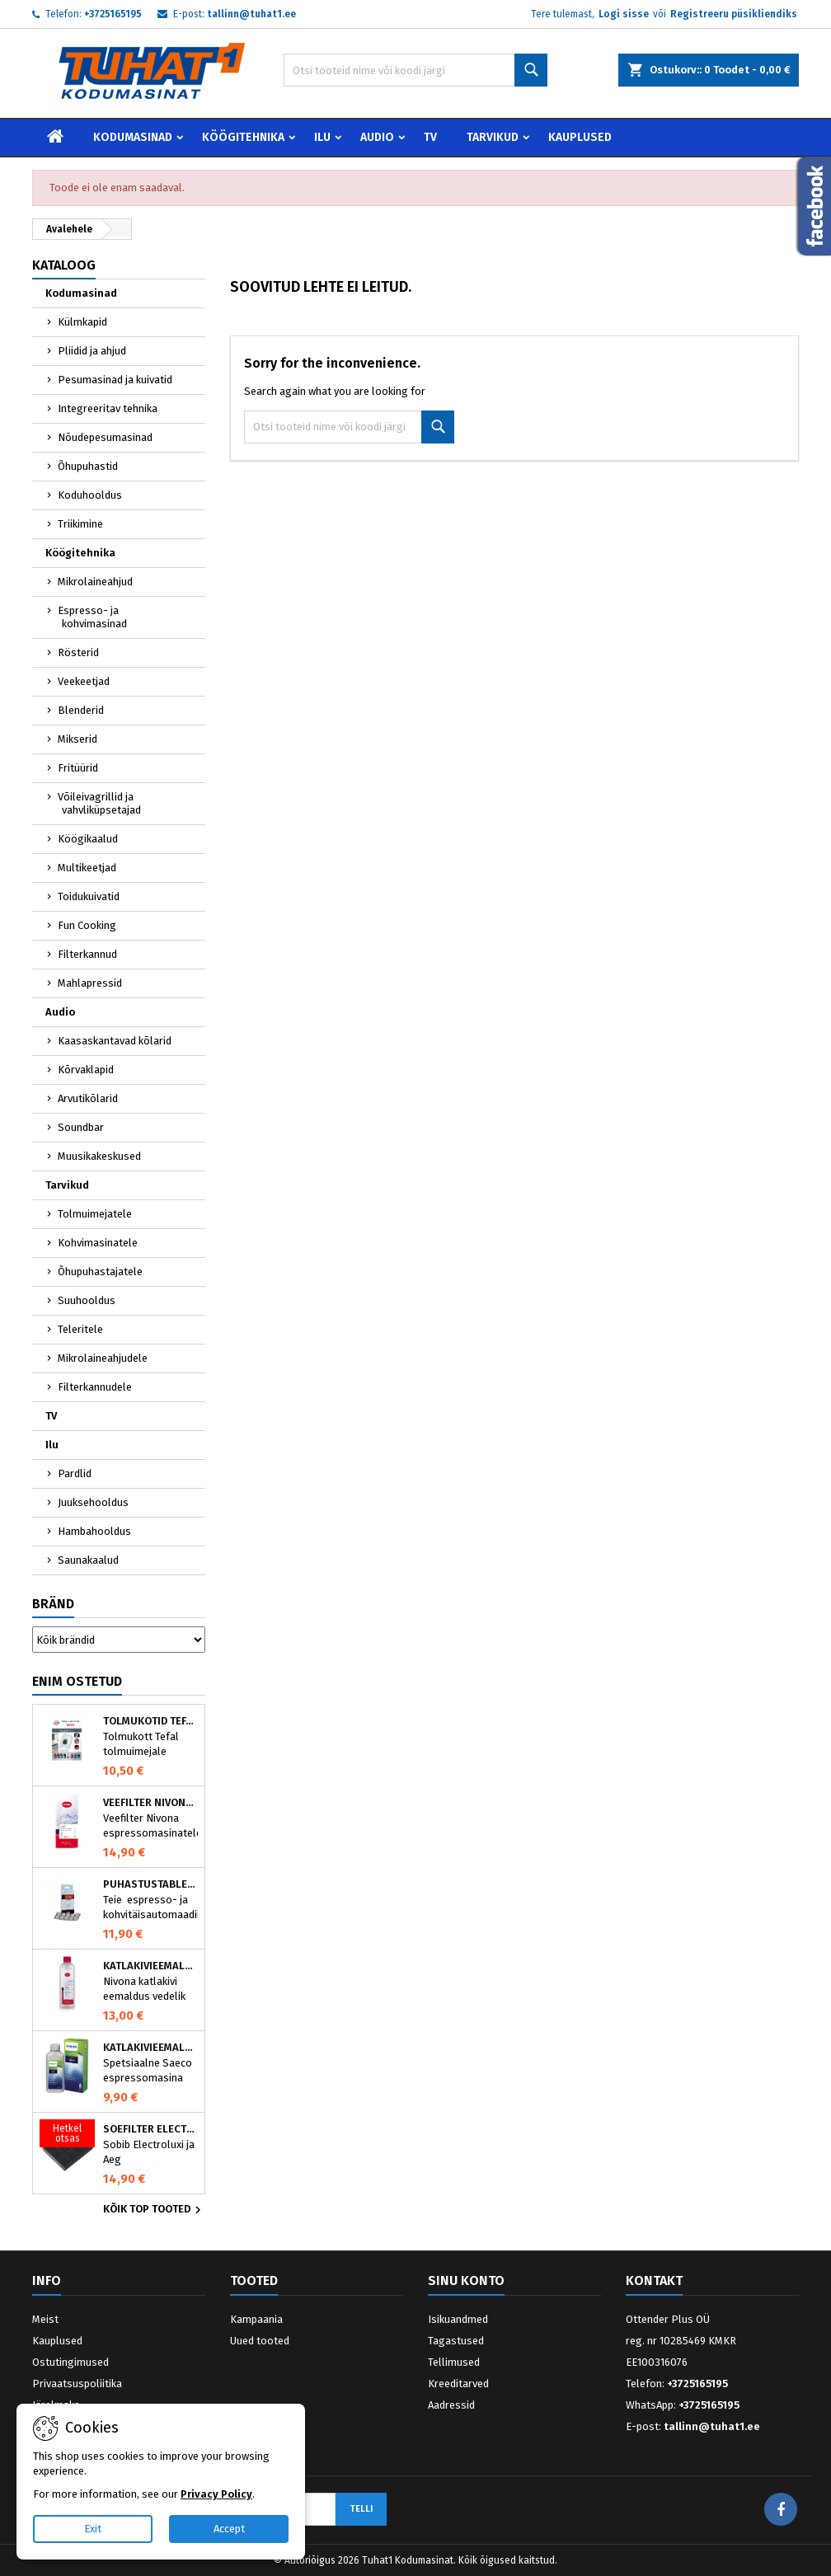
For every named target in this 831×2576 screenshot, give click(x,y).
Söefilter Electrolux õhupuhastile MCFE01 (150, 2129)
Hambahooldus (94, 1531)
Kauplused (580, 137)
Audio (377, 137)
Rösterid (78, 652)
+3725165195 (113, 14)
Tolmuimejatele (95, 1214)
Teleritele (80, 1329)
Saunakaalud (88, 1560)
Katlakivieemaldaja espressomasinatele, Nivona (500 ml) (150, 1966)
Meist (45, 2319)
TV (430, 137)
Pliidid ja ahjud (92, 351)
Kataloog (64, 265)
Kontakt (654, 2280)
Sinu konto (466, 2280)
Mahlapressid (90, 983)
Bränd (53, 1604)
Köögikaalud (88, 839)
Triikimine (80, 524)
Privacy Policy (216, 2494)
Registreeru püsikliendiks (733, 14)
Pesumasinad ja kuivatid (115, 379)
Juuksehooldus (93, 1502)
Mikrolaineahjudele (103, 1358)
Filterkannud (87, 954)
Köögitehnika (243, 137)
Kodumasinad (132, 137)
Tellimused (454, 2362)
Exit (92, 2528)
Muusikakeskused (99, 1156)
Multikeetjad (87, 867)
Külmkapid (82, 322)
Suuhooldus (86, 1300)
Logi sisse (624, 14)
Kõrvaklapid (86, 1069)
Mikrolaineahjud (95, 581)
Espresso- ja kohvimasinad (92, 617)
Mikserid (77, 739)
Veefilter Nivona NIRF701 (150, 1803)
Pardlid (75, 1473)
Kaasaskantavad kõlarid (114, 1041)
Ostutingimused (70, 2362)
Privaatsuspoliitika (77, 2383)
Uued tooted (259, 2340)
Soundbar (81, 1127)
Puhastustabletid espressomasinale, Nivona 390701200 (150, 1884)
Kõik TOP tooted (154, 2210)
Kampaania (256, 2319)
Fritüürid (78, 768)
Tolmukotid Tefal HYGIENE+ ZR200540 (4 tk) (150, 1721)
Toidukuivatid (89, 896)
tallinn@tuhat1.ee (251, 14)
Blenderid (81, 710)
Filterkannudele (95, 1387)
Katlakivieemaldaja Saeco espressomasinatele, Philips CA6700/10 (150, 2048)
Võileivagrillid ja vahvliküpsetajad (99, 803)
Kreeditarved (458, 2383)
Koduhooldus (90, 495)
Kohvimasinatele (98, 1242)
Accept (229, 2528)
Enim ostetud (77, 1681)
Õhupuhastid (88, 466)
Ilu (322, 137)
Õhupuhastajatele (100, 1271)
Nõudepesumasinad (105, 437)
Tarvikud (493, 137)
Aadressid (451, 2405)
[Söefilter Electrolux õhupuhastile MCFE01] (67, 2135)
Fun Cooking (87, 925)
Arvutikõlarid (88, 1098)
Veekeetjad (84, 681)
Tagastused (456, 2340)
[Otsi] (415, 70)
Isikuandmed (458, 2319)
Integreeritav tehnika (107, 408)
